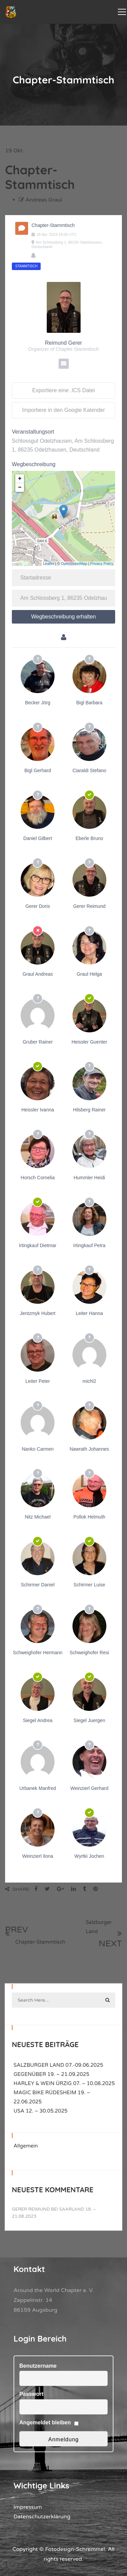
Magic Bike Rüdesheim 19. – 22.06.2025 (52, 2097)
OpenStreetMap (74, 563)
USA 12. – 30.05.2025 (41, 2111)
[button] (12, 2564)
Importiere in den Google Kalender (63, 410)
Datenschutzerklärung (42, 2516)
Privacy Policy (101, 563)
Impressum (28, 2507)
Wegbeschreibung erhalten (63, 616)
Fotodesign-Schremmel (75, 2549)
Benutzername (38, 2366)
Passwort (31, 2394)
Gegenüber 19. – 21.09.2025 (51, 2074)
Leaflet (48, 563)
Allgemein (26, 2146)
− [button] (20, 487)
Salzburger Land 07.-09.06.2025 (58, 2065)
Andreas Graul (43, 199)
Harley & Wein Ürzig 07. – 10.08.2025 (64, 2083)
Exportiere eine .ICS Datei (63, 390)
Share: (17, 1889)
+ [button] (20, 479)
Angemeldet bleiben (45, 2422)
